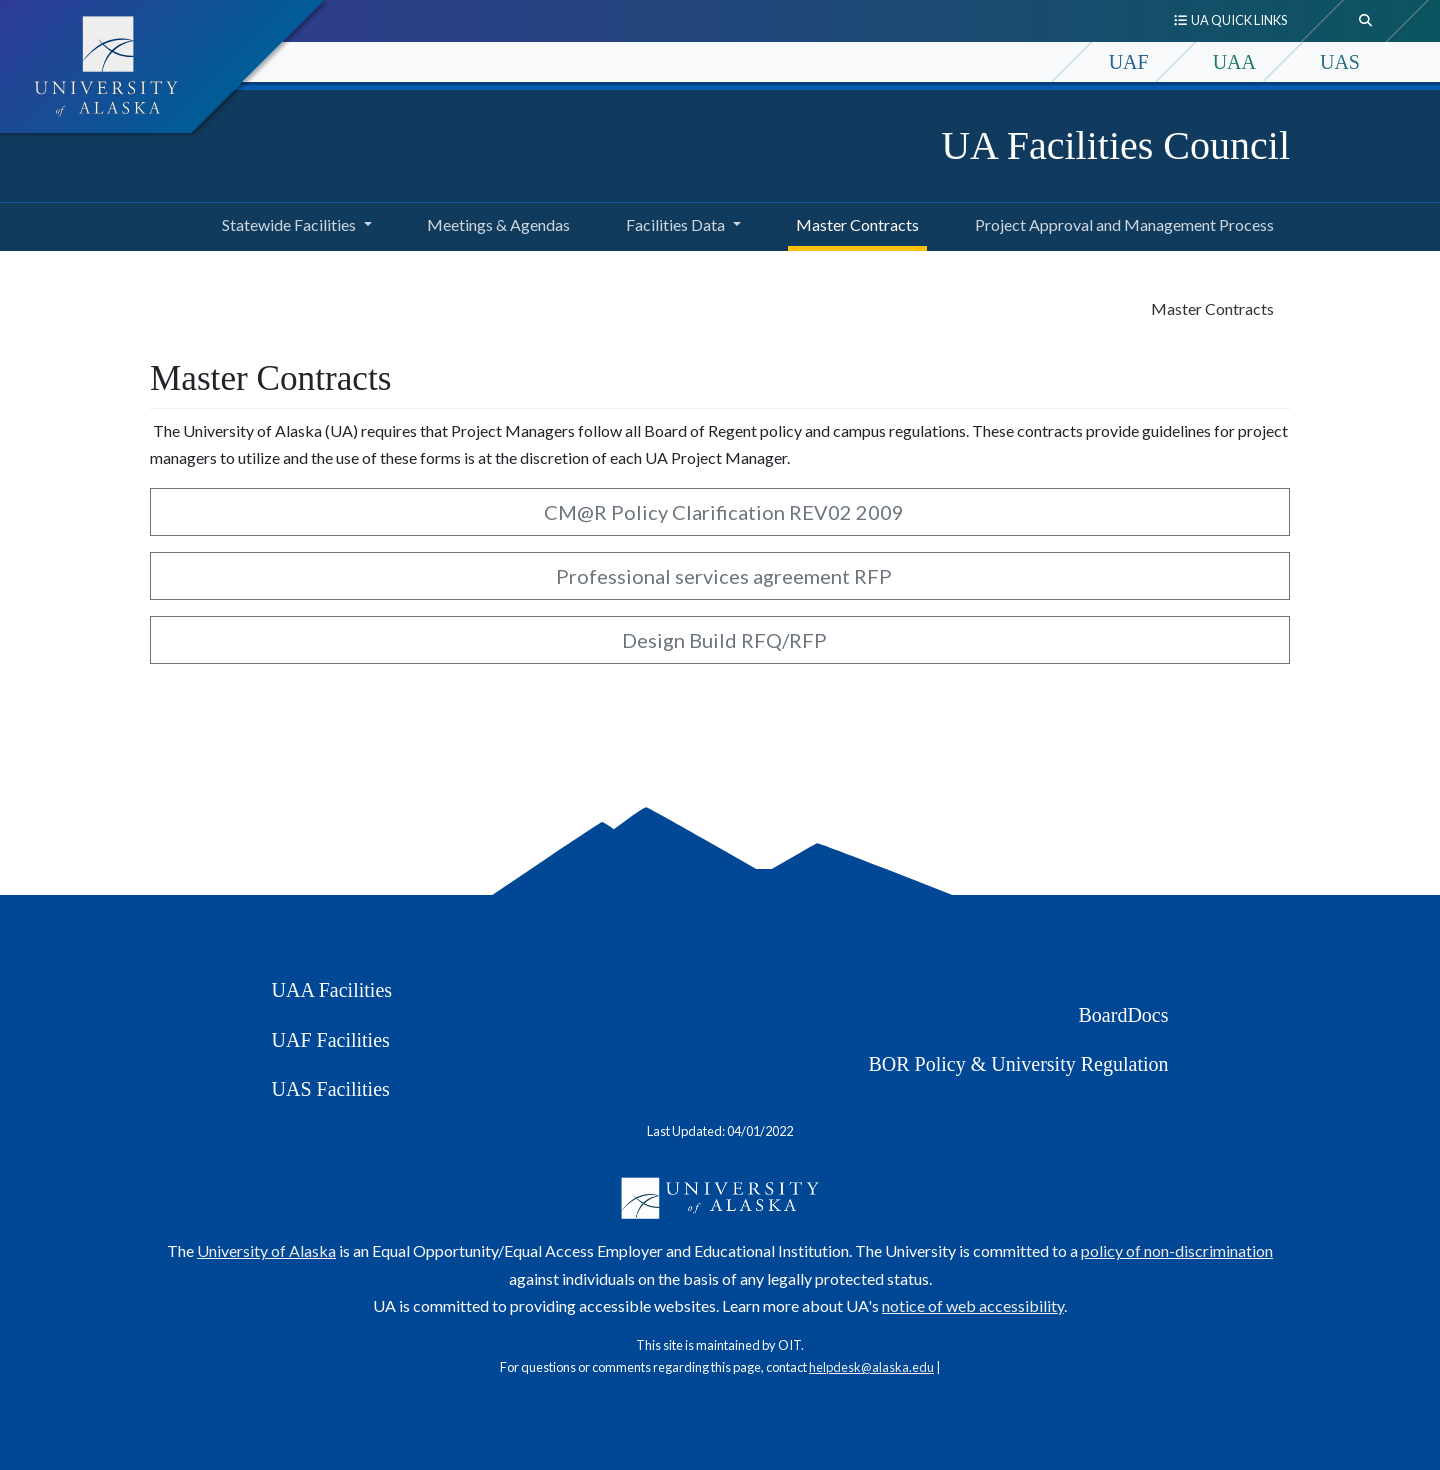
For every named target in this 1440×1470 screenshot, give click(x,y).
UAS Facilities (331, 1089)
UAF (1129, 62)
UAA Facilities (332, 990)
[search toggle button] (1366, 21)
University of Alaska (266, 1250)
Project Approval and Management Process (1120, 222)
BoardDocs (1124, 1015)
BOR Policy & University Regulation (1019, 1064)
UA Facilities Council (1115, 145)
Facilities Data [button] (675, 224)
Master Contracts (853, 222)
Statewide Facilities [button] (289, 224)
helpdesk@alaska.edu (871, 1367)
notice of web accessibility (973, 1305)
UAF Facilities (331, 1040)
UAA (1234, 62)
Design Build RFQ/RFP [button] (720, 640)
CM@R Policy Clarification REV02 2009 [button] (720, 512)
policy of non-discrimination (1177, 1250)
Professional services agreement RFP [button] (720, 576)
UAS (1340, 62)
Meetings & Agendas (494, 222)
